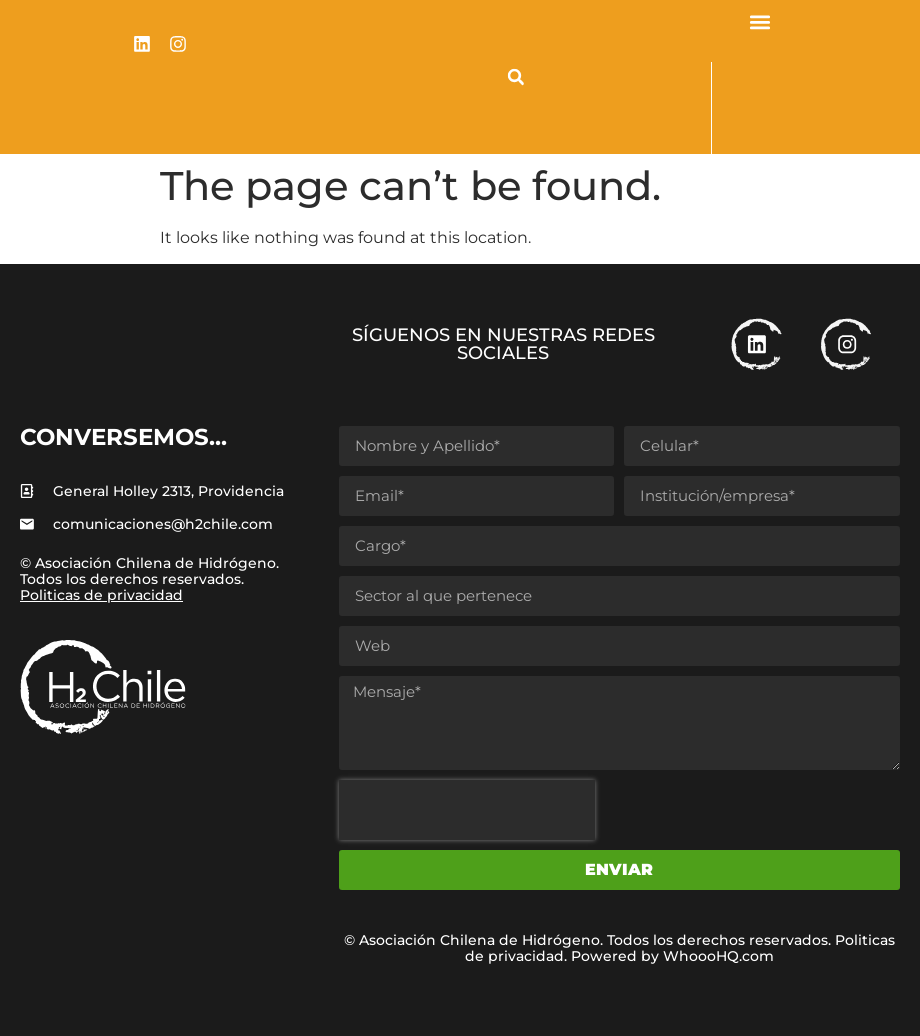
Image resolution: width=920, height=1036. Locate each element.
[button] (516, 77)
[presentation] (467, 810)
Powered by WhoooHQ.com (672, 956)
